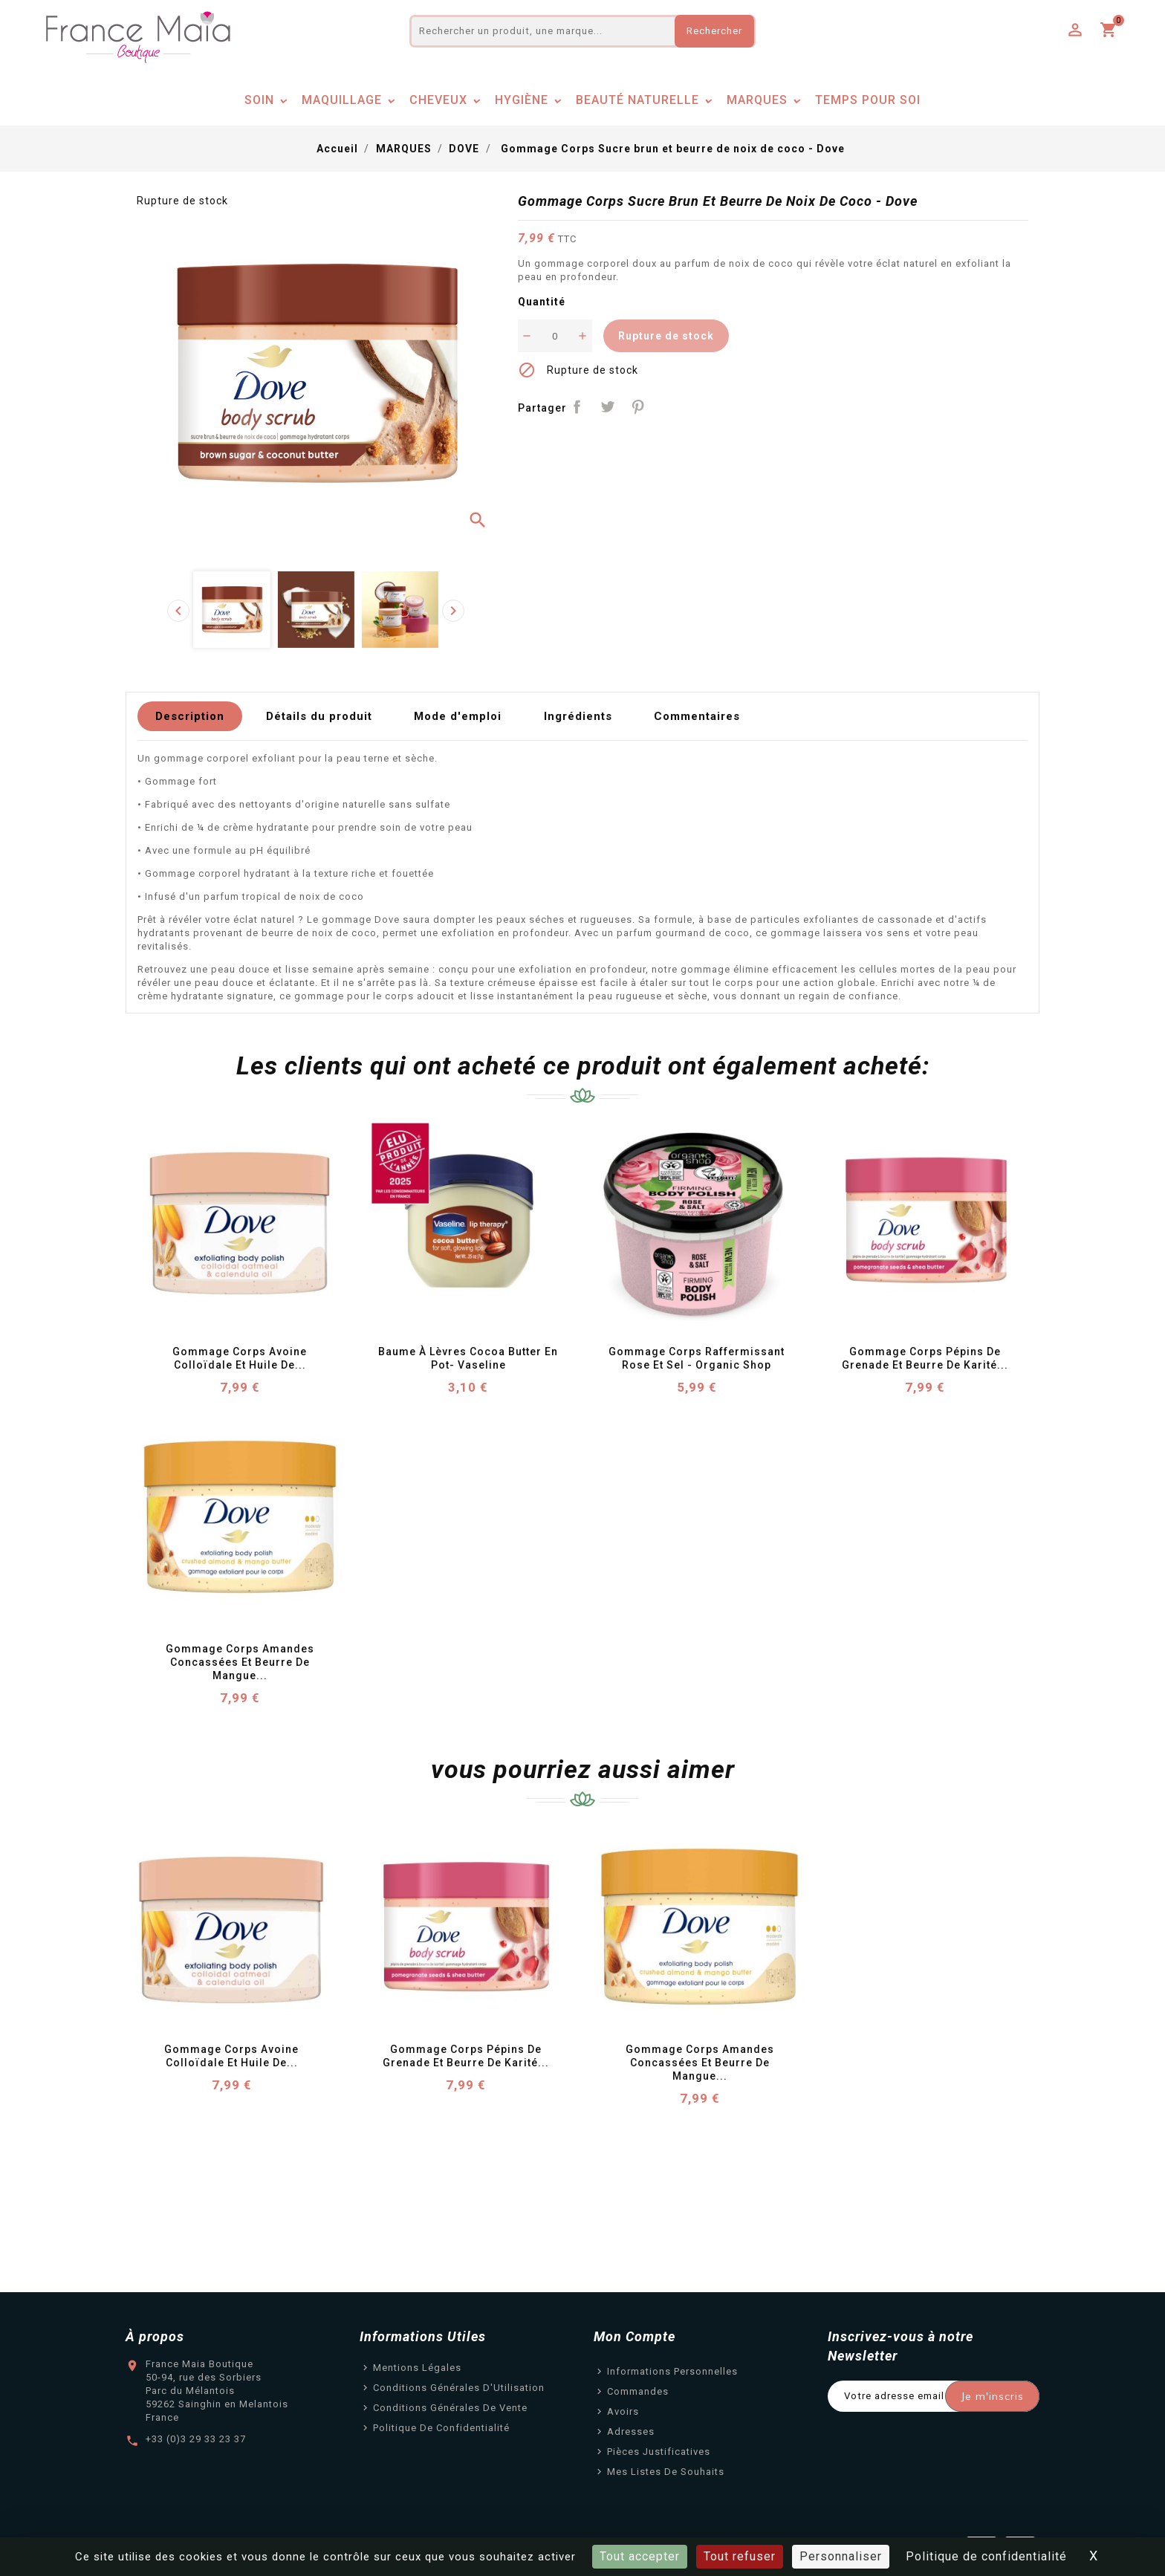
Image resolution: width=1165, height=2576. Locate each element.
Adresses (631, 2431)
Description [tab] (189, 716)
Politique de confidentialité (441, 2427)
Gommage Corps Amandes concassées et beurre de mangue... (241, 1662)
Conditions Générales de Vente (450, 2407)
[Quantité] (555, 335)
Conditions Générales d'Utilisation (459, 2387)
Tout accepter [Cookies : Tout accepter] (640, 2556)
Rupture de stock (666, 336)
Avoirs (623, 2411)
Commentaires (697, 716)
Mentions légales (417, 2367)
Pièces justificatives (658, 2451)
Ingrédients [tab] (578, 716)
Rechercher (714, 30)
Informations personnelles (672, 2371)
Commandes (638, 2391)
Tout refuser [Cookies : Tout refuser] (740, 2556)
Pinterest (638, 407)
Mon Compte (634, 2336)
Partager (577, 407)
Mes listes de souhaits (665, 2471)
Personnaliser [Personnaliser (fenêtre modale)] (840, 2556)
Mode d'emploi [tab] (458, 716)
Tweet (607, 407)
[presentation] (178, 611)
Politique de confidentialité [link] (986, 2556)
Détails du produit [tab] (319, 716)
